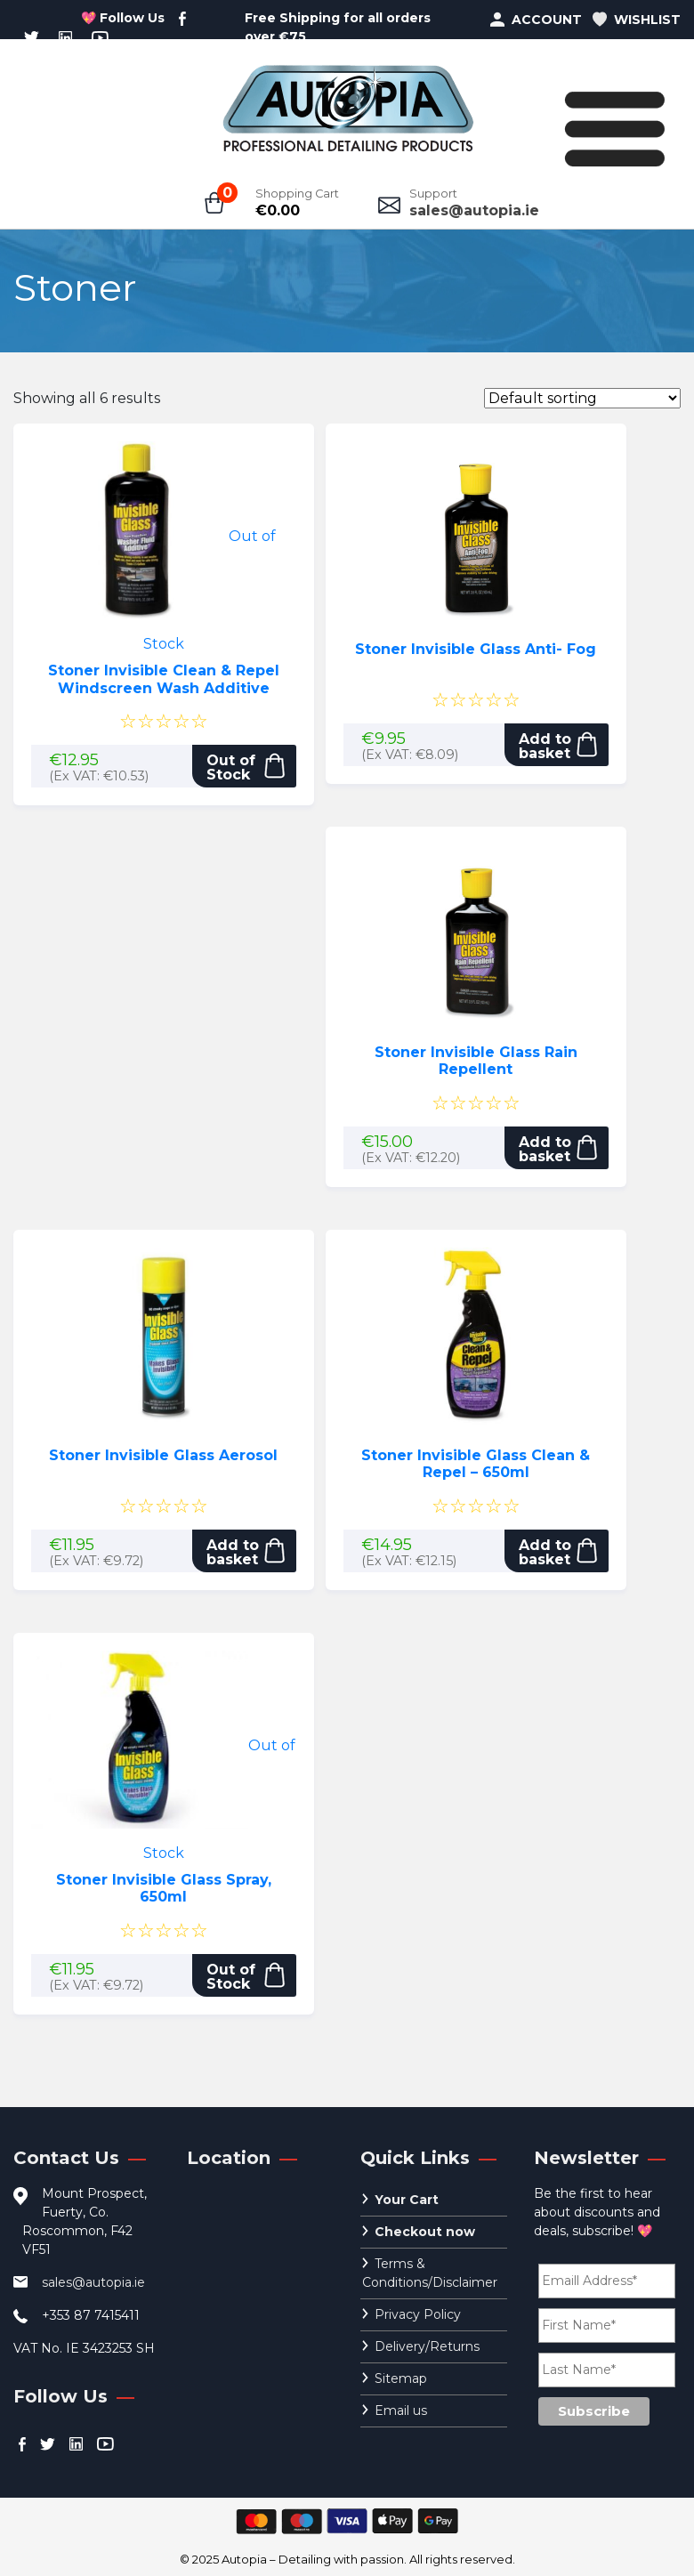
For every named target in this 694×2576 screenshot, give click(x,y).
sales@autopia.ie (474, 210)
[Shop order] (582, 398)
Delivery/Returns (427, 2346)
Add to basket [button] (545, 746)
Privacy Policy (418, 2314)
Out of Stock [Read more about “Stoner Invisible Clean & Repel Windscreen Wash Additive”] (230, 767)
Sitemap (401, 2378)
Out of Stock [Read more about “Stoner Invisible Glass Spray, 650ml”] (230, 1976)
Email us (401, 2410)
